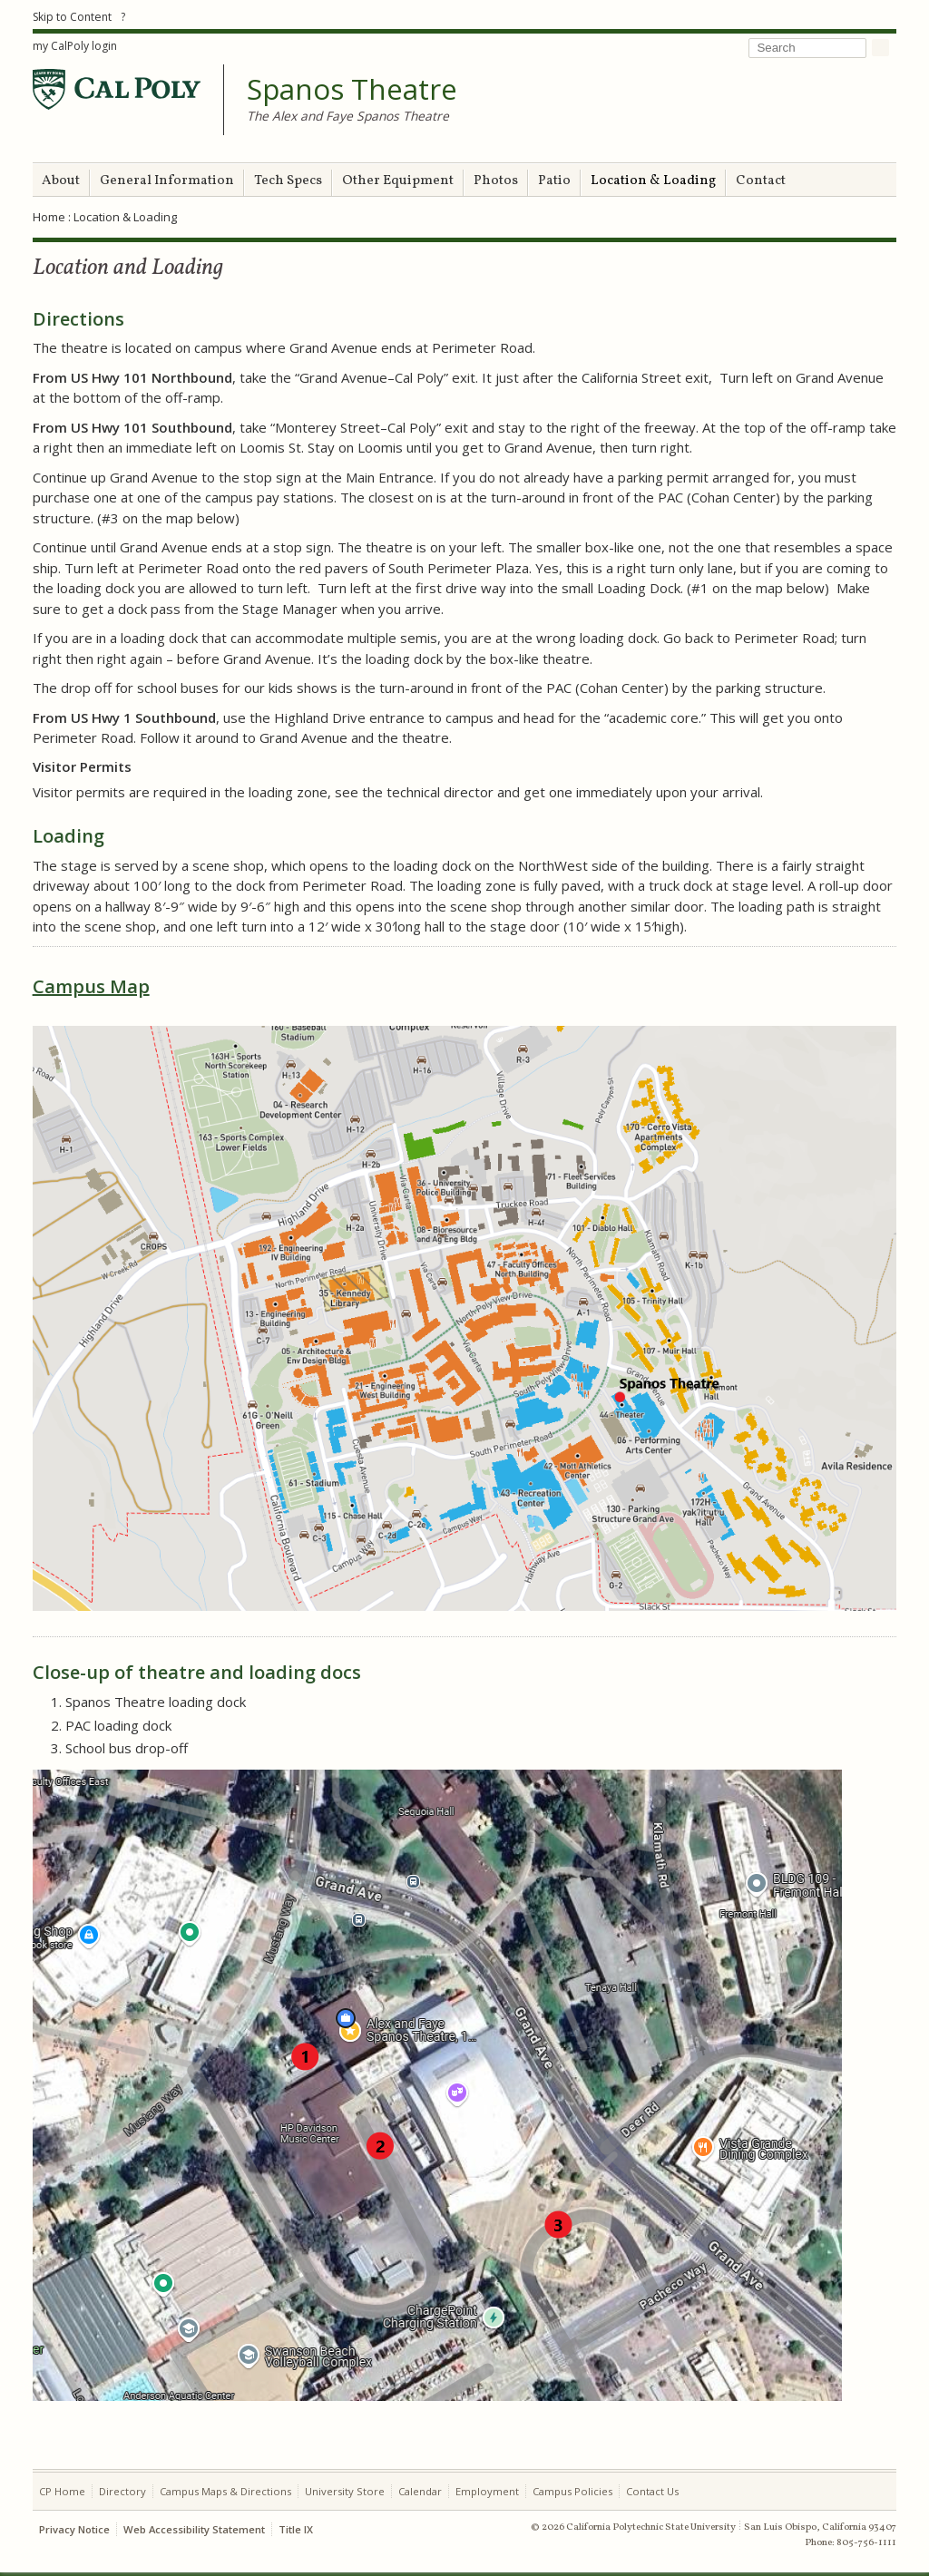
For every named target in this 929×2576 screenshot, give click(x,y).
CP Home (62, 2491)
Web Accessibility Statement (194, 2529)
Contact (761, 180)
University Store (345, 2491)
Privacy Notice (74, 2529)
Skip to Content (72, 16)
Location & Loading (653, 180)
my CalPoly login (75, 46)
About (61, 180)
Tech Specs (288, 180)
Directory (122, 2491)
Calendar (420, 2491)
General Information (167, 180)
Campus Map (91, 986)
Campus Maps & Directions (225, 2491)
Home (49, 217)
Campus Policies (572, 2491)
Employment (487, 2491)
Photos (496, 180)
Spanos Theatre (352, 90)
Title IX (296, 2529)
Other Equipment (398, 180)
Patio (554, 180)
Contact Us (652, 2491)
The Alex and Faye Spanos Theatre (348, 115)
